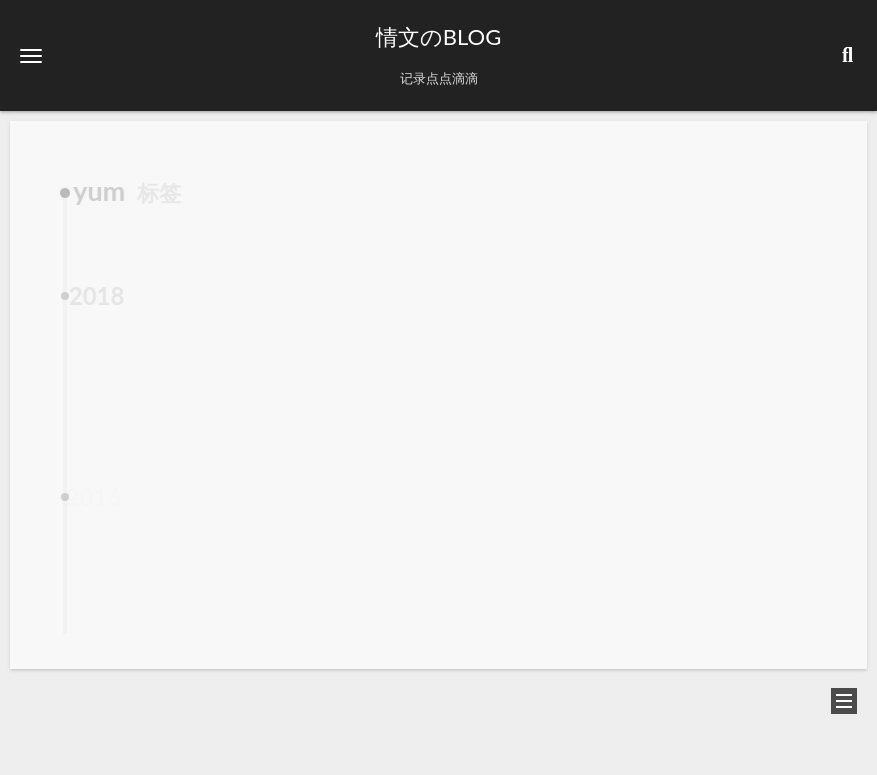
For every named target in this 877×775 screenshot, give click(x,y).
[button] (31, 55)
